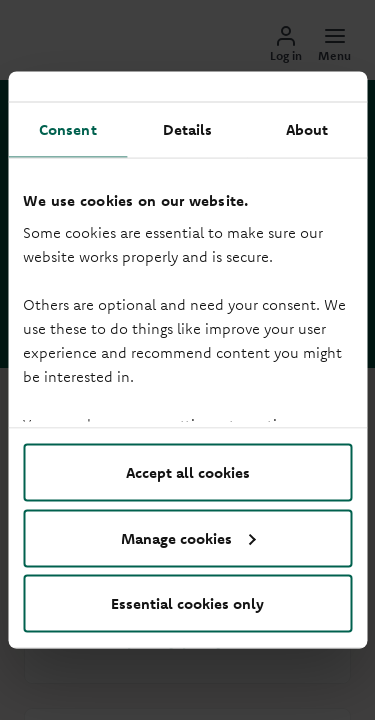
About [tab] (307, 129)
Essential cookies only (187, 603)
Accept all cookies (188, 472)
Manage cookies (188, 537)
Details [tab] (188, 129)
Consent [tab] (68, 129)
